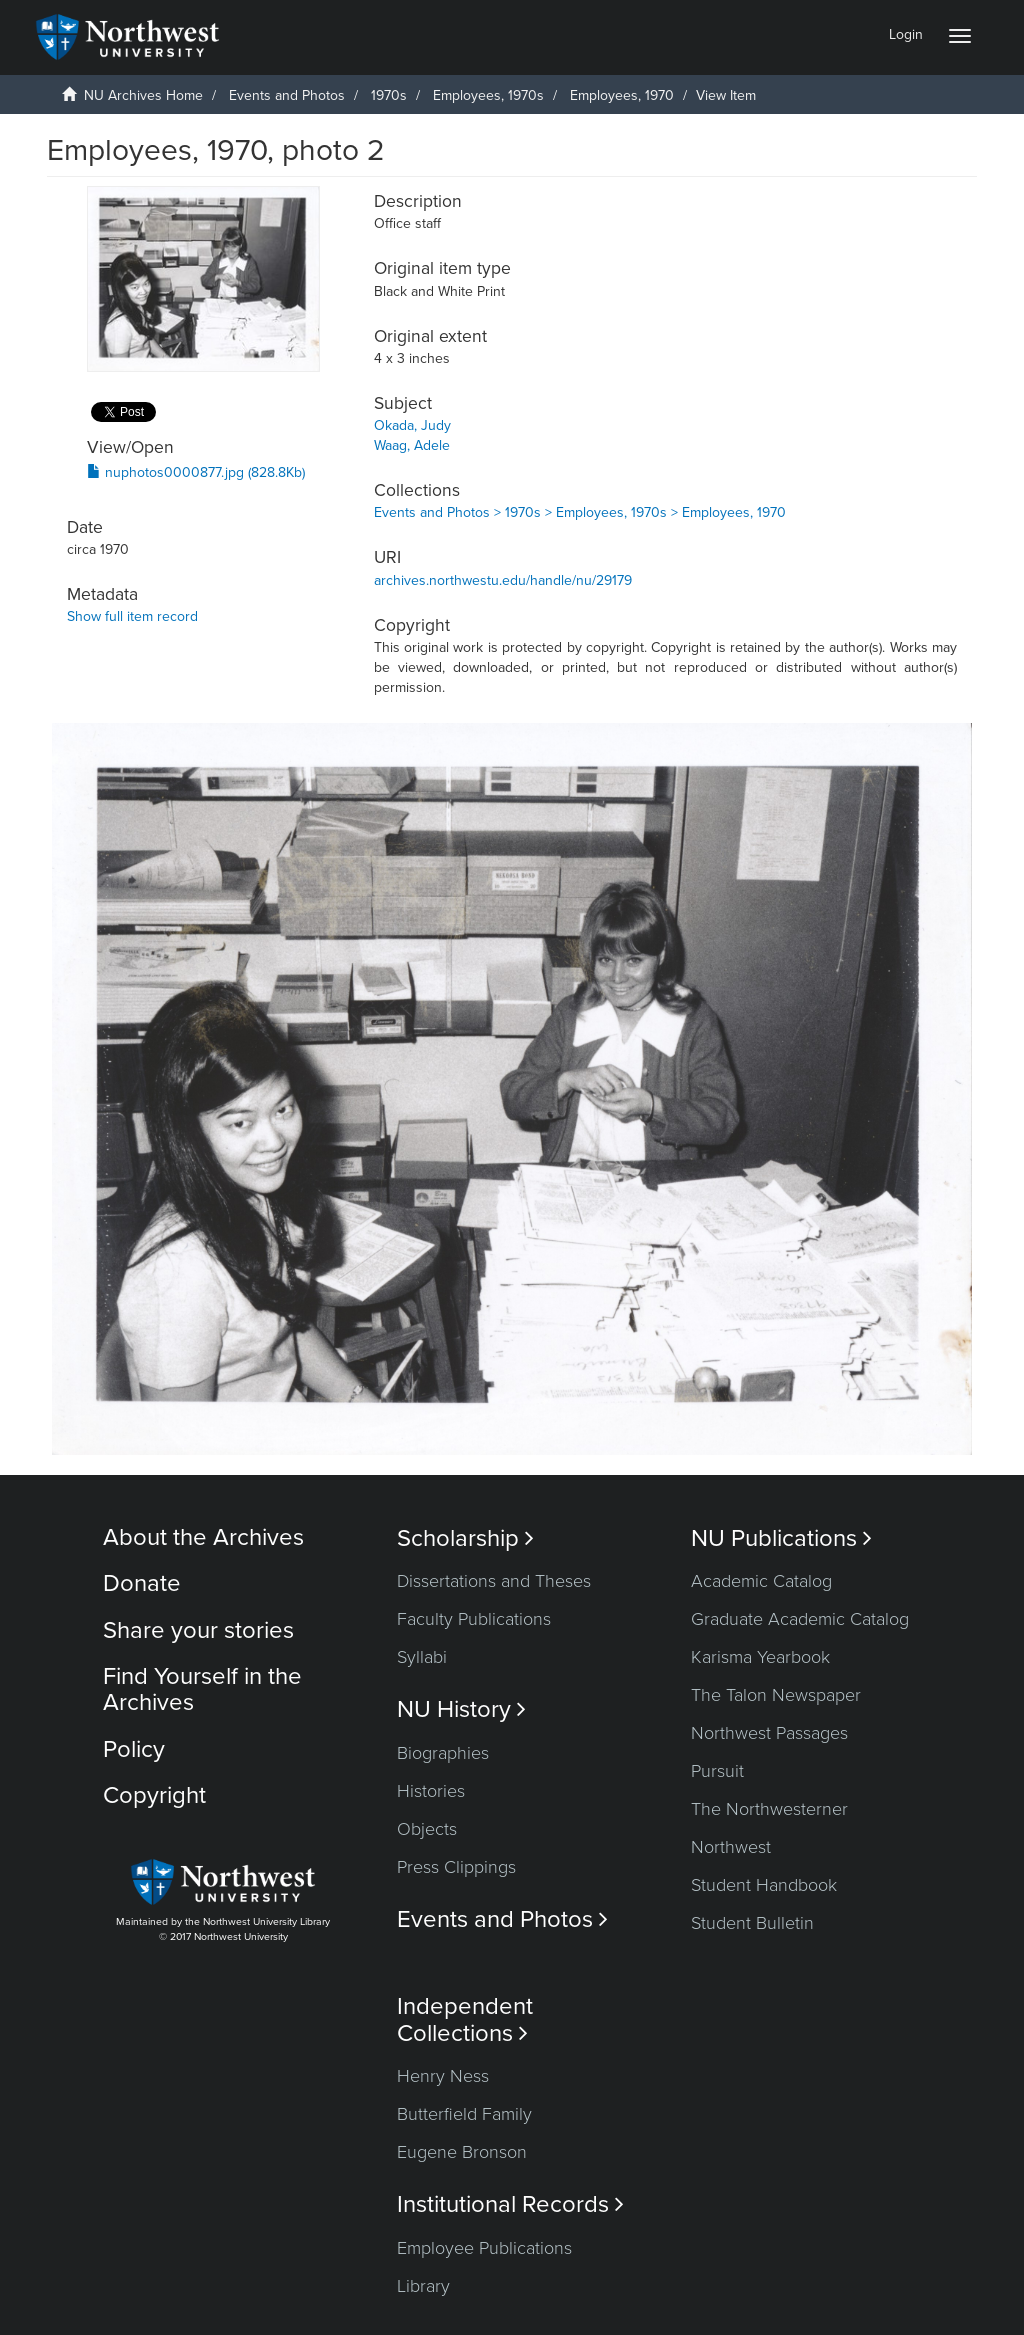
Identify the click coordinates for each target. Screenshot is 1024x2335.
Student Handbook (764, 1885)
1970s (389, 95)
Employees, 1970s (488, 95)
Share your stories (198, 1630)
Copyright (154, 1795)
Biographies (443, 1753)
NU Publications (781, 1538)
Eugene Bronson (462, 2152)
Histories (431, 1791)
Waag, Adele (412, 445)
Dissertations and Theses (494, 1581)
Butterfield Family (464, 2114)
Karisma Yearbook (760, 1657)
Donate (142, 1583)
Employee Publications (484, 2248)
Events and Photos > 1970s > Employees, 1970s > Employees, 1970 (580, 512)
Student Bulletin (752, 1923)
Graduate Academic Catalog (800, 1619)
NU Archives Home (143, 95)
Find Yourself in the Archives (202, 1689)
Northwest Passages (769, 1733)
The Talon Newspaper (776, 1695)
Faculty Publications (474, 1619)
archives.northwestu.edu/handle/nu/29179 (503, 580)
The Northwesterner (769, 1809)
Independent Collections (465, 2020)
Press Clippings (456, 1867)
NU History (461, 1709)
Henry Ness (443, 2076)
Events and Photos (287, 95)
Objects (427, 1829)
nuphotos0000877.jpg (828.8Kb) (196, 472)
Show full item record (132, 616)
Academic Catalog (761, 1581)
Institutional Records (510, 2204)
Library (423, 2286)
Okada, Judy (412, 425)
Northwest (731, 1847)
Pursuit (717, 1771)
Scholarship (465, 1538)
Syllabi (422, 1657)
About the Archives (203, 1537)
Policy (134, 1749)
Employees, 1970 (622, 95)
